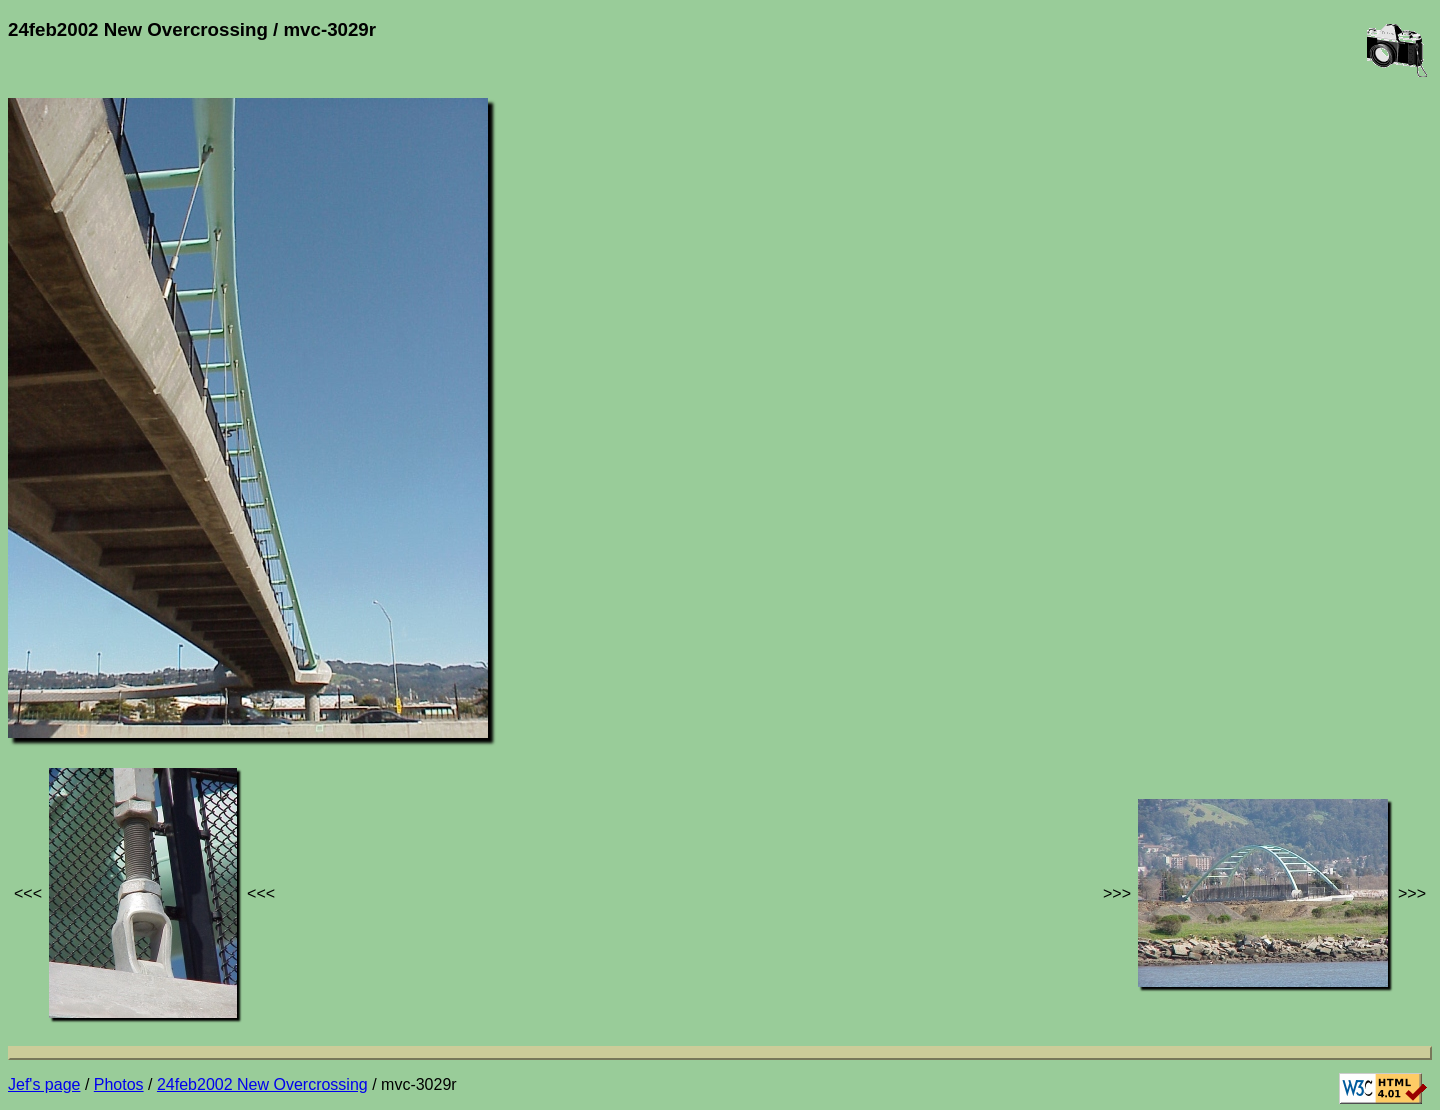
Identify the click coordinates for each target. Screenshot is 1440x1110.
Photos (119, 1084)
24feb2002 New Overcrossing (262, 1084)
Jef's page (44, 1084)
